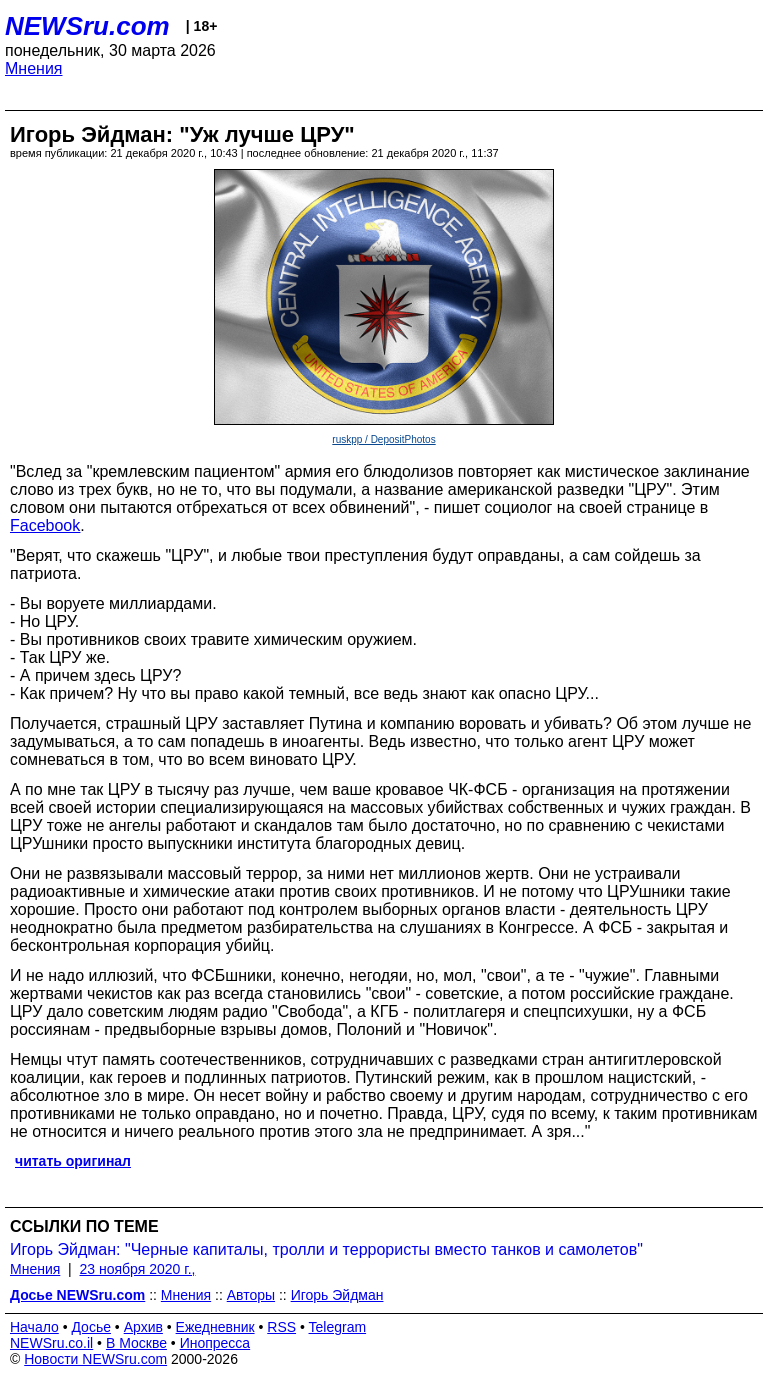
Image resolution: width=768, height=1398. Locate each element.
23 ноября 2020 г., (138, 1269)
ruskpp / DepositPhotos (383, 439)
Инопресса (215, 1343)
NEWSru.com (87, 26)
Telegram (338, 1327)
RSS (281, 1327)
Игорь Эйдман (337, 1295)
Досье (91, 1327)
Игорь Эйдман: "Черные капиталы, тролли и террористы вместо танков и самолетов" (326, 1249)
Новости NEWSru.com (95, 1359)
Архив (143, 1327)
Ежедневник (215, 1327)
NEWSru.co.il (51, 1343)
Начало (34, 1327)
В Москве (136, 1343)
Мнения (34, 68)
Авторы (251, 1295)
